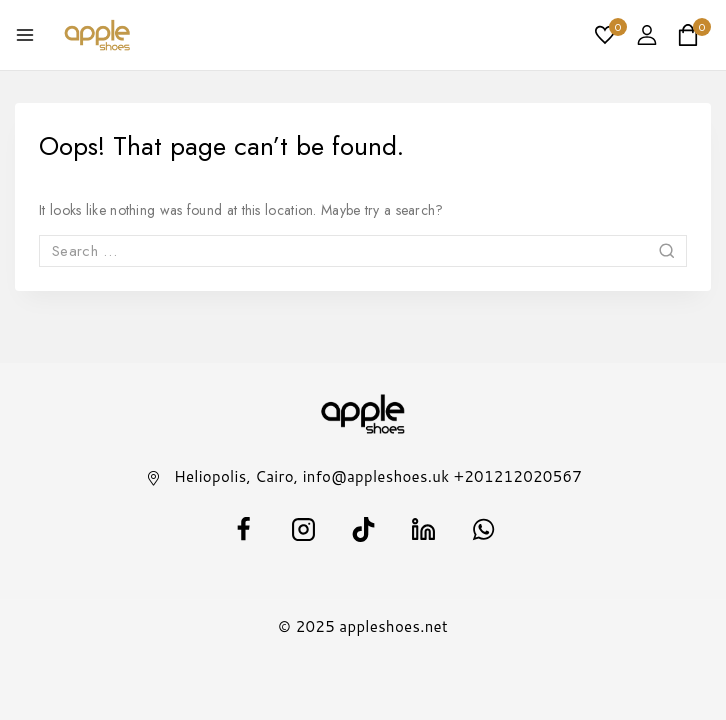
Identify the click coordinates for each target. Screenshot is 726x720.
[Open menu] (25, 35)
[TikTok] (363, 529)
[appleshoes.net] (97, 35)
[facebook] (243, 529)
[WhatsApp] (483, 529)
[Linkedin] (423, 529)
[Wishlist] (606, 35)
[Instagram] (303, 529)
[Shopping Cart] (694, 35)
